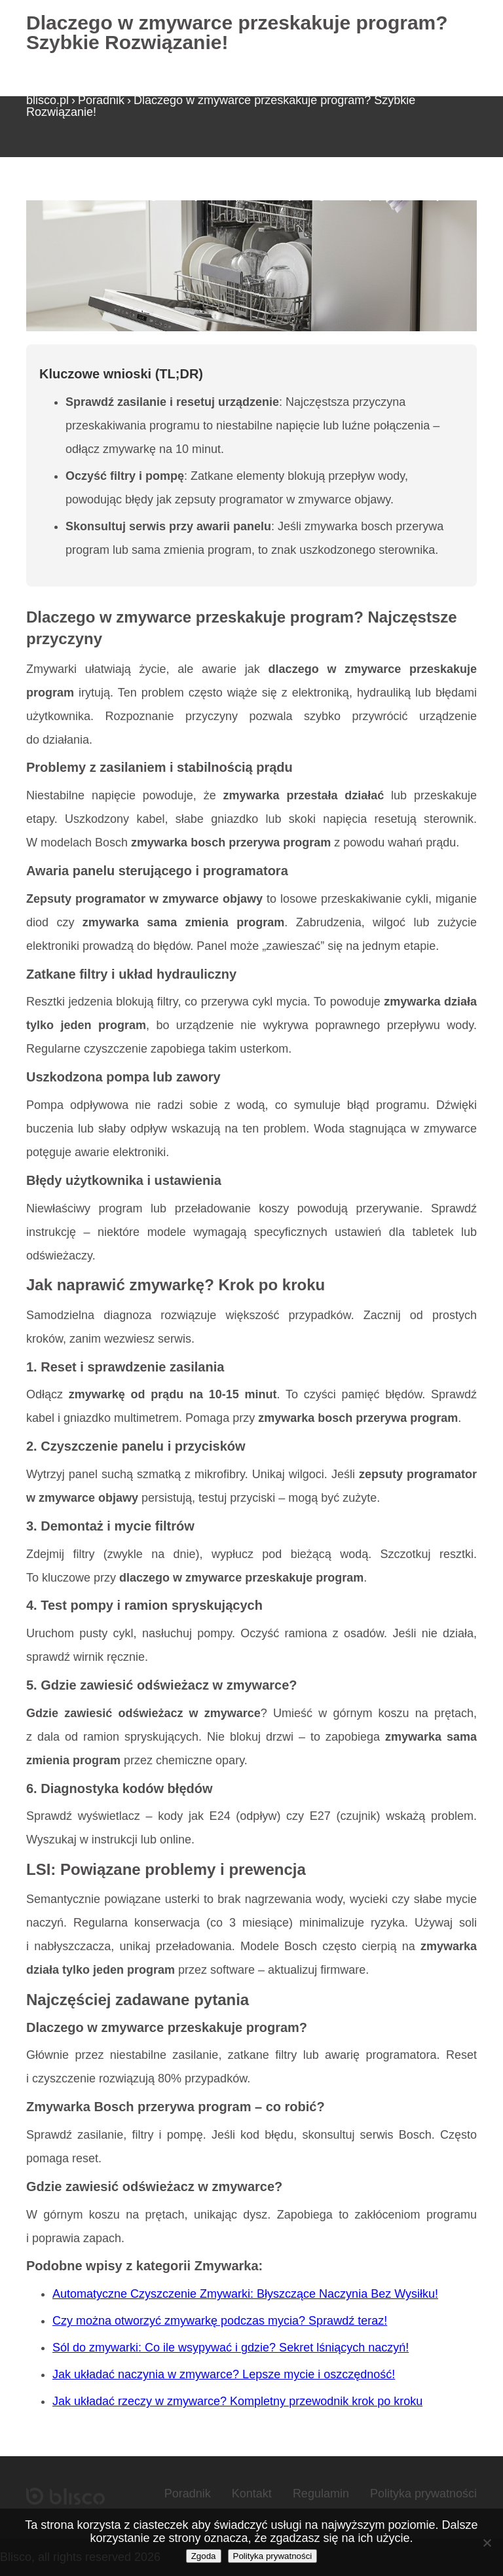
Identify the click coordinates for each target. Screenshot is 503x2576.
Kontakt (252, 2493)
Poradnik (101, 100)
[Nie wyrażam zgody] (486, 2542)
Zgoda (203, 2556)
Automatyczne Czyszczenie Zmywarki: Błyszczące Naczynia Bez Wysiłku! (245, 2293)
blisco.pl (47, 100)
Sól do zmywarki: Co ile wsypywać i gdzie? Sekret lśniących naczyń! (230, 2347)
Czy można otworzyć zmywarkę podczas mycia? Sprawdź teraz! (219, 2320)
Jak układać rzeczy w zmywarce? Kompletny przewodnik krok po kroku (237, 2401)
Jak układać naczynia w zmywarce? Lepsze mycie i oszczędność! (223, 2374)
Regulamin (321, 2493)
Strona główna (64, 194)
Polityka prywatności (423, 2493)
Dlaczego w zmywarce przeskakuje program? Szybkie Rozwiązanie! (220, 106)
